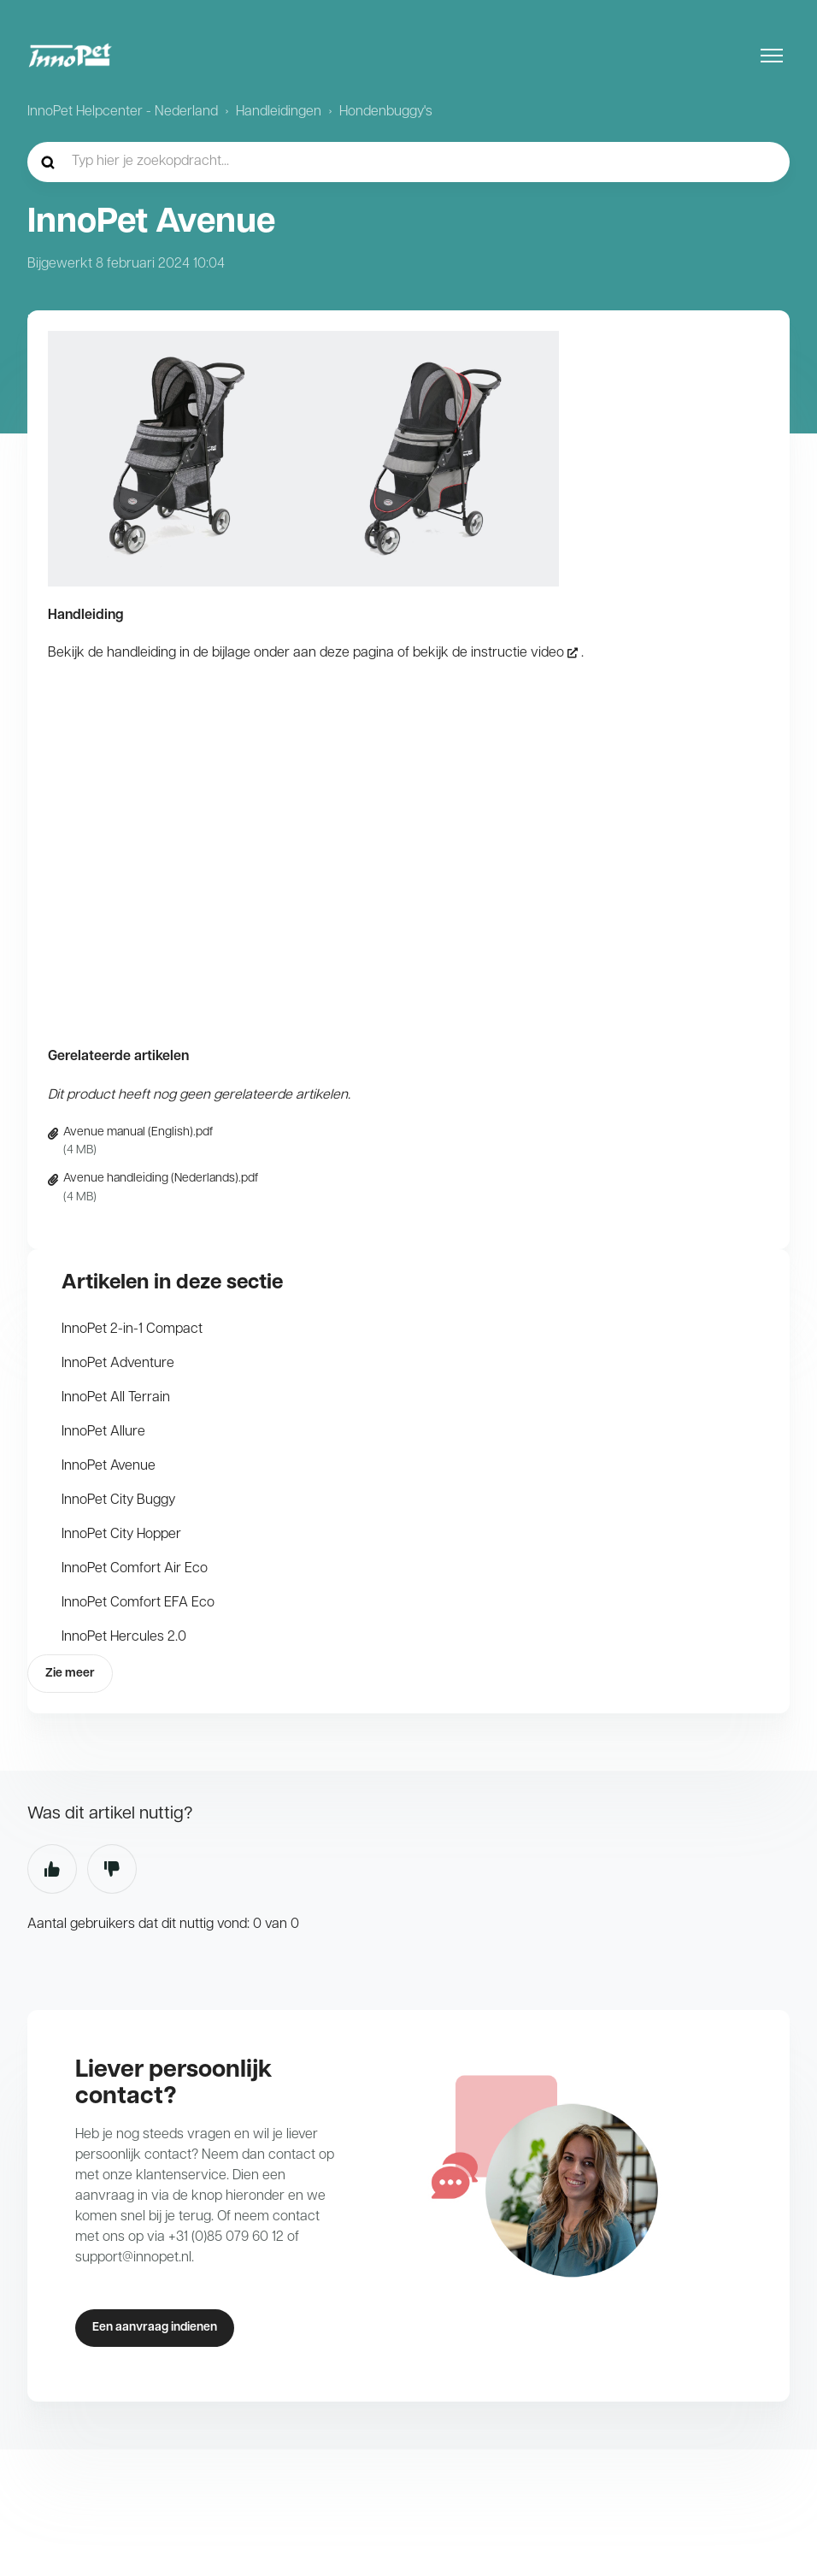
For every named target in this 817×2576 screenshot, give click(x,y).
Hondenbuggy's (385, 112)
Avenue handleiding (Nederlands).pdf (160, 1178)
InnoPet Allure (103, 1432)
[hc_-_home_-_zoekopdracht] (408, 161)
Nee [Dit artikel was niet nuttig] (112, 1869)
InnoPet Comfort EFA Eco (138, 1603)
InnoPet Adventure (118, 1364)
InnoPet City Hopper (121, 1534)
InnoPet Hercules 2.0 (124, 1637)
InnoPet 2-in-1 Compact (132, 1329)
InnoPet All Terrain (116, 1398)
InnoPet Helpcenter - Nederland (122, 112)
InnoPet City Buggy (118, 1500)
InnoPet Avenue (109, 1466)
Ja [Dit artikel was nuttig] (52, 1869)
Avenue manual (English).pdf (138, 1132)
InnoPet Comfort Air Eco (135, 1569)
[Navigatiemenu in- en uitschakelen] (772, 55)
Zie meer (70, 1673)
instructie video (517, 653)
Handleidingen (278, 112)
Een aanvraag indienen (154, 2327)
